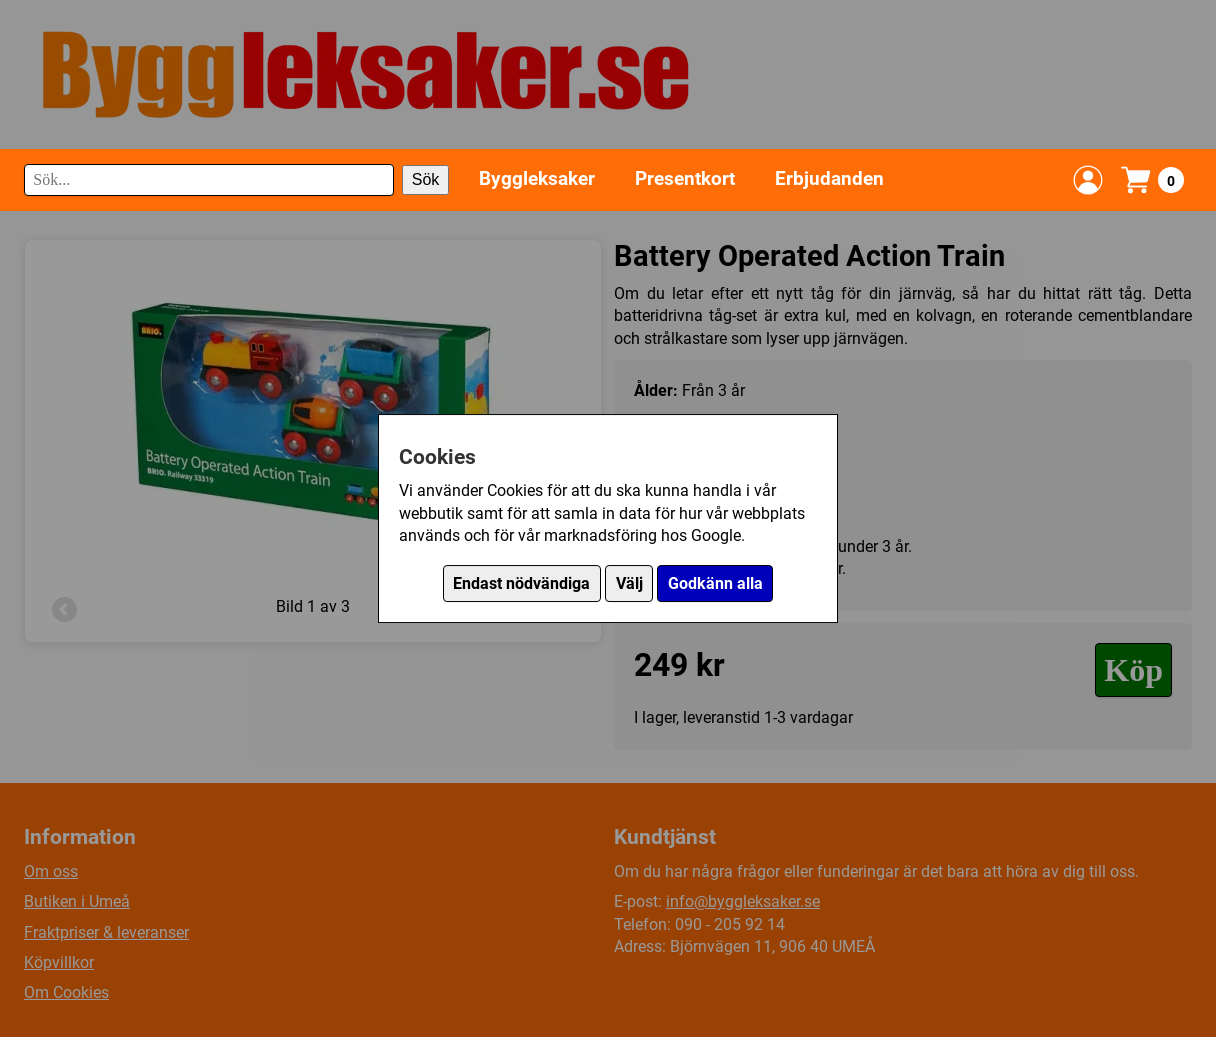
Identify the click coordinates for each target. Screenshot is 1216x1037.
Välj (629, 583)
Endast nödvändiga (521, 583)
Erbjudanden (829, 178)
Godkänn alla (715, 583)
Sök (426, 179)
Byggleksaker (537, 178)
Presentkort (685, 178)
